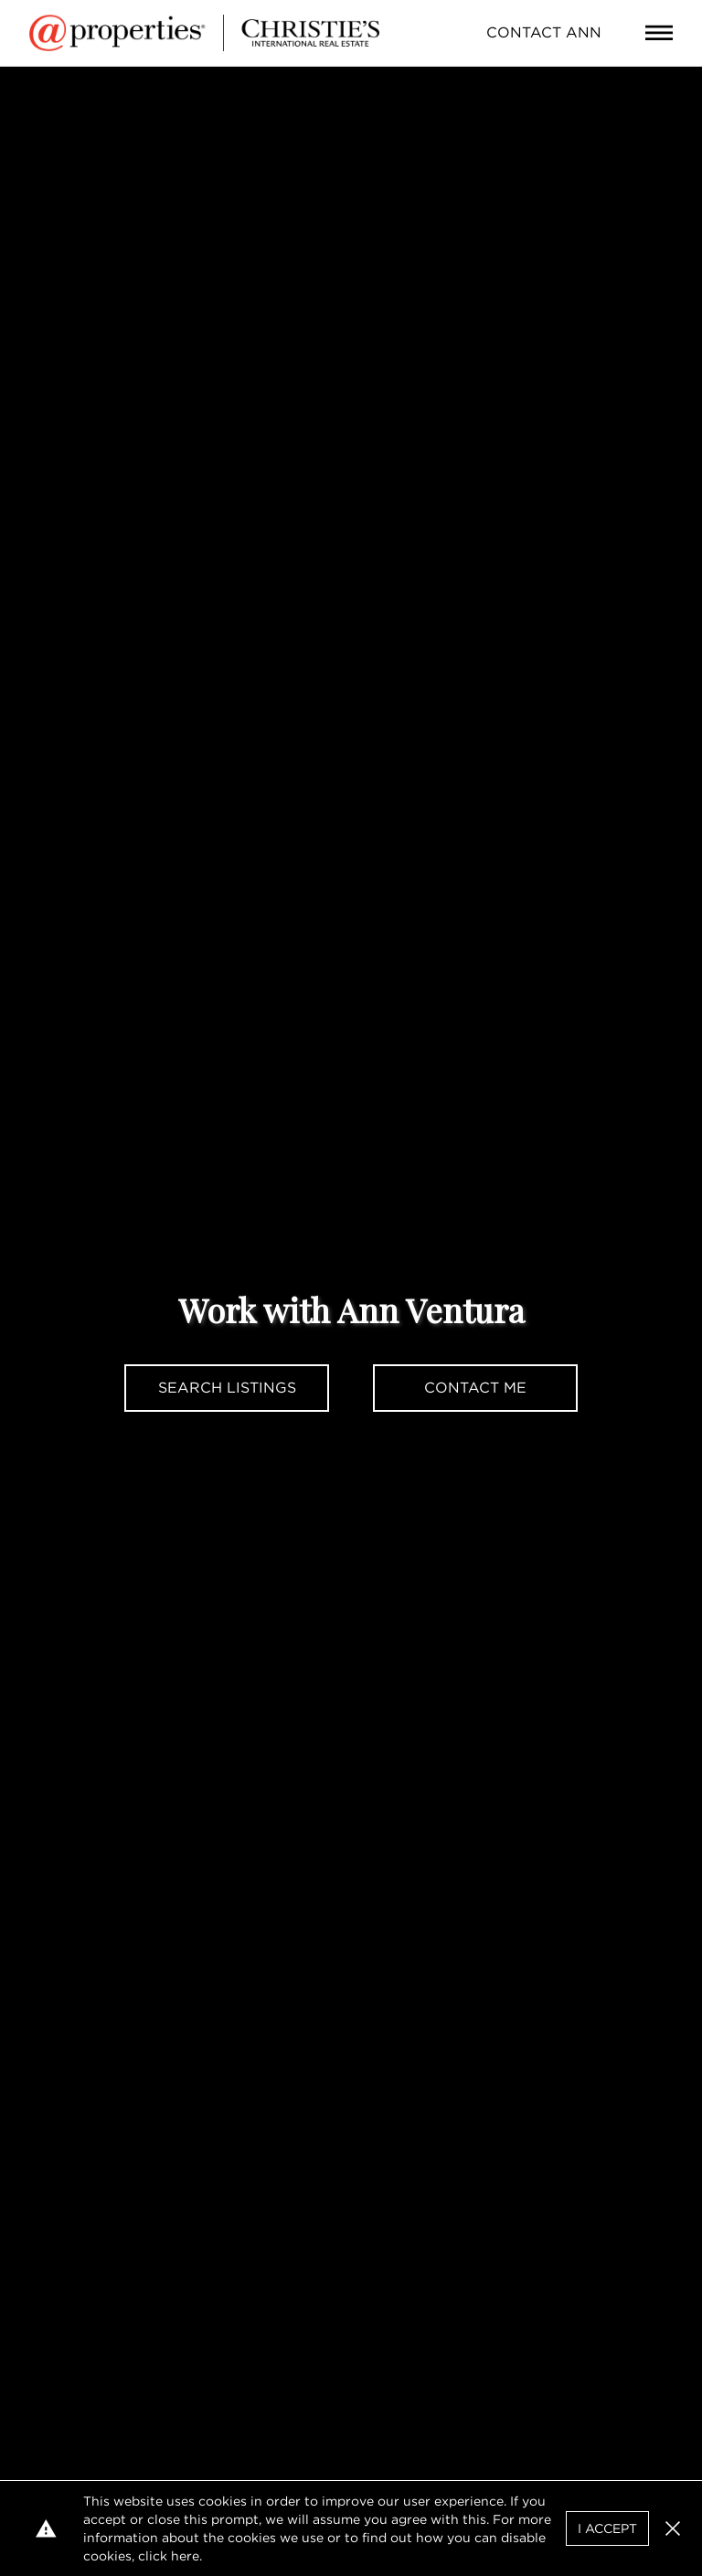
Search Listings (227, 1387)
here (185, 2556)
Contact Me (475, 1387)
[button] (672, 2528)
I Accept (607, 2528)
